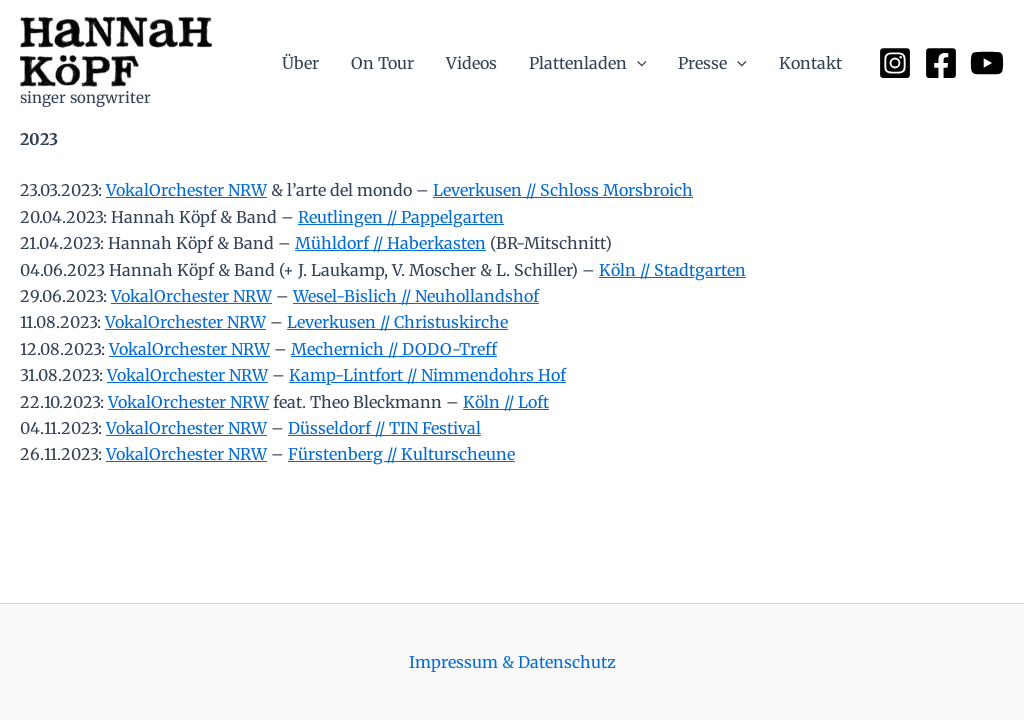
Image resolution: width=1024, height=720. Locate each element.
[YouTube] (987, 63)
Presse (712, 63)
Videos (471, 63)
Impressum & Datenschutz (512, 662)
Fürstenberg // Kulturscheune (401, 454)
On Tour (382, 63)
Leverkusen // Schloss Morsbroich (563, 190)
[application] (637, 63)
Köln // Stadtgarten (672, 270)
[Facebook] (941, 63)
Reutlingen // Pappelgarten (401, 217)
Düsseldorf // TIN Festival (384, 428)
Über (300, 63)
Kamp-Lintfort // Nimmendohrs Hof (427, 375)
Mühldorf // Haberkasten (390, 243)
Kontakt (810, 63)
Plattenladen (588, 63)
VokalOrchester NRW (186, 190)
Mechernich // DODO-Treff (394, 349)
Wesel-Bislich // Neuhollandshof (416, 296)
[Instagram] (895, 63)
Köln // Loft (506, 402)
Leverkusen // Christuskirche (397, 322)
